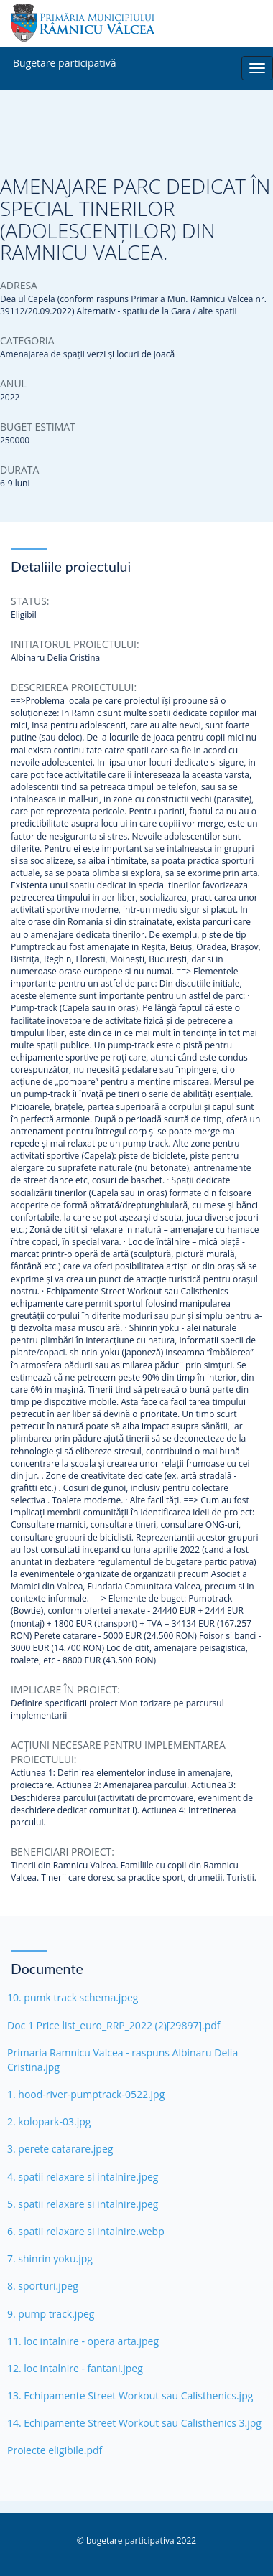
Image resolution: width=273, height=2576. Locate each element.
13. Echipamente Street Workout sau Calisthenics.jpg (130, 2395)
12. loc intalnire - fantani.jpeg (75, 2368)
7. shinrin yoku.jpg (50, 2258)
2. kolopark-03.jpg (49, 2121)
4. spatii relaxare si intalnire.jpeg (82, 2177)
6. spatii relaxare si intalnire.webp (86, 2231)
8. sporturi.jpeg (42, 2286)
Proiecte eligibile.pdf (54, 2450)
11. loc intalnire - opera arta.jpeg (83, 2341)
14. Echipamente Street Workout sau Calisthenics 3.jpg (134, 2423)
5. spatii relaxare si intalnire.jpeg (82, 2204)
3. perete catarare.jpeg (60, 2149)
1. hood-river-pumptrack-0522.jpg (86, 2094)
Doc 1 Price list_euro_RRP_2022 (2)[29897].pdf (114, 2025)
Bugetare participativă (64, 59)
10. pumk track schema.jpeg (72, 1997)
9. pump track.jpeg (50, 2314)
